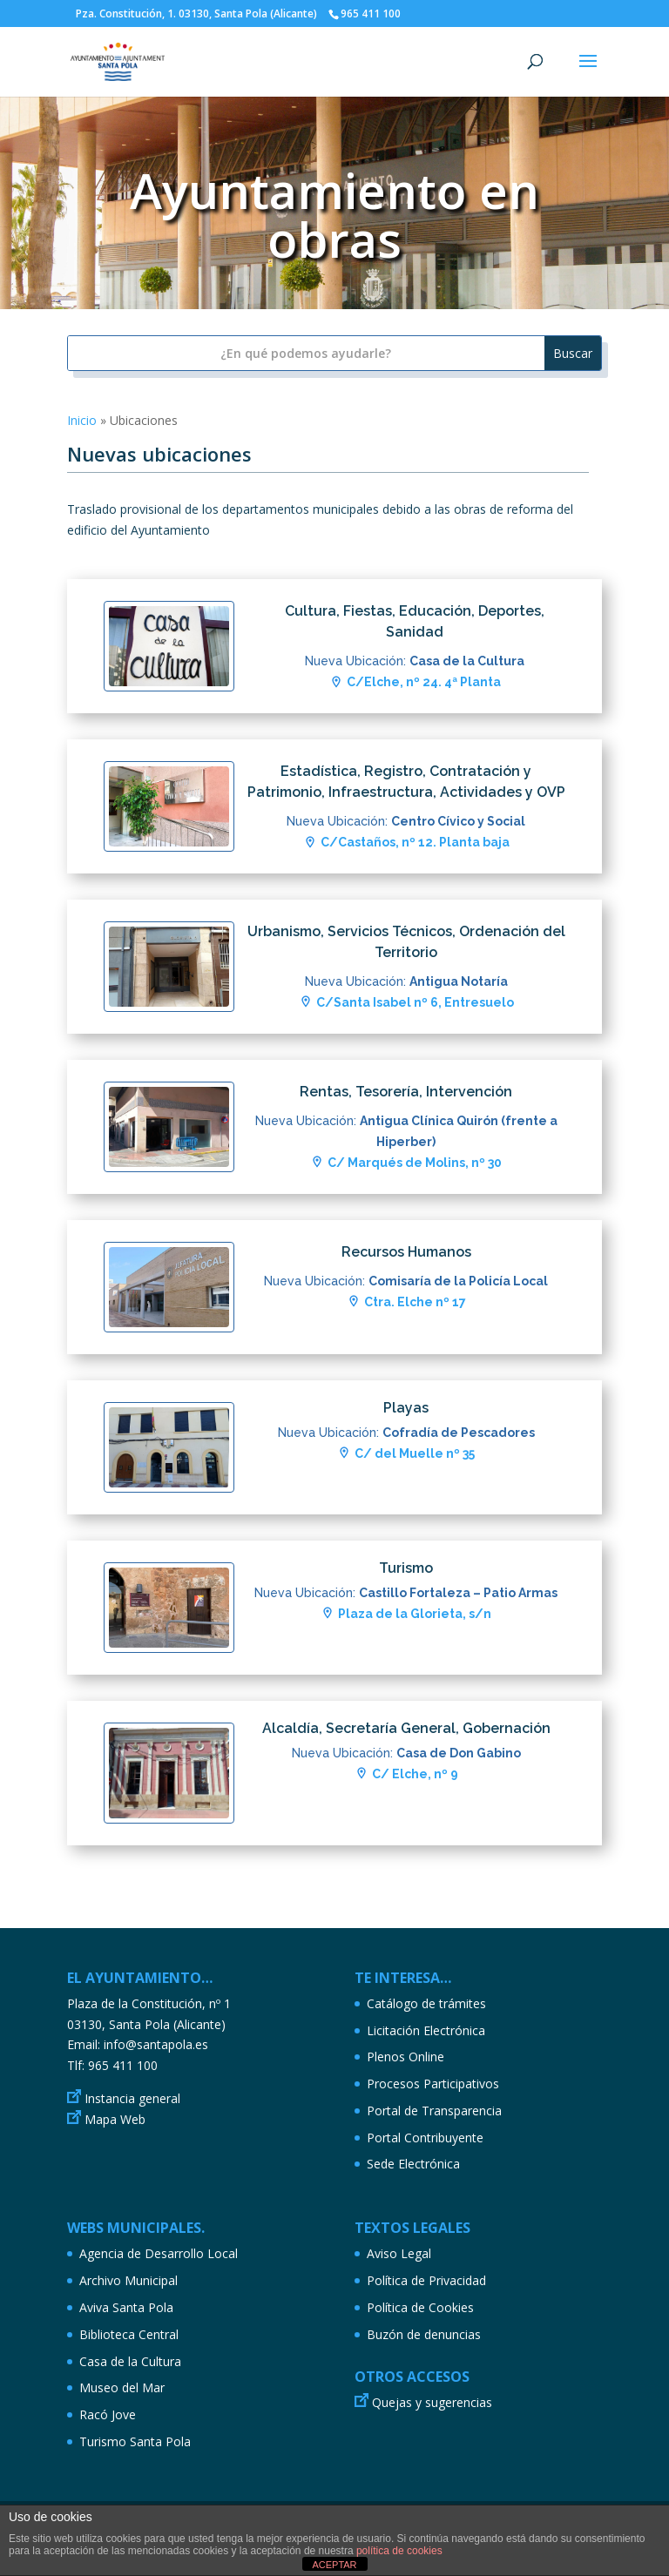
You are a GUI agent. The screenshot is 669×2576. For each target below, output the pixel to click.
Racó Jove (107, 2414)
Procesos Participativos (433, 2083)
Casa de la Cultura (130, 2361)
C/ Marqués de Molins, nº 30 (415, 1163)
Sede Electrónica (413, 2163)
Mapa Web (114, 2119)
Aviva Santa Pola (126, 2307)
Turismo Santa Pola (135, 2441)
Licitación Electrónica (426, 2030)
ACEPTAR (334, 2564)
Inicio (82, 420)
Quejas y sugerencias (432, 2402)
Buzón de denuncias (424, 2334)
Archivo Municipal (128, 2280)
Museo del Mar (122, 2387)
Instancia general (132, 2098)
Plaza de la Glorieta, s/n (414, 1614)
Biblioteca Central (129, 2334)
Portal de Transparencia (434, 2110)
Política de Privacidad (426, 2280)
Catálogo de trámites (426, 2003)
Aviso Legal (399, 2253)
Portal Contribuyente (425, 2137)
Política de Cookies (420, 2307)
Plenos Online (405, 2056)
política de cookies (399, 2551)
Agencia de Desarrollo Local (158, 2253)
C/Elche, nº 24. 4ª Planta (424, 682)
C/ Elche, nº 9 (415, 1774)
